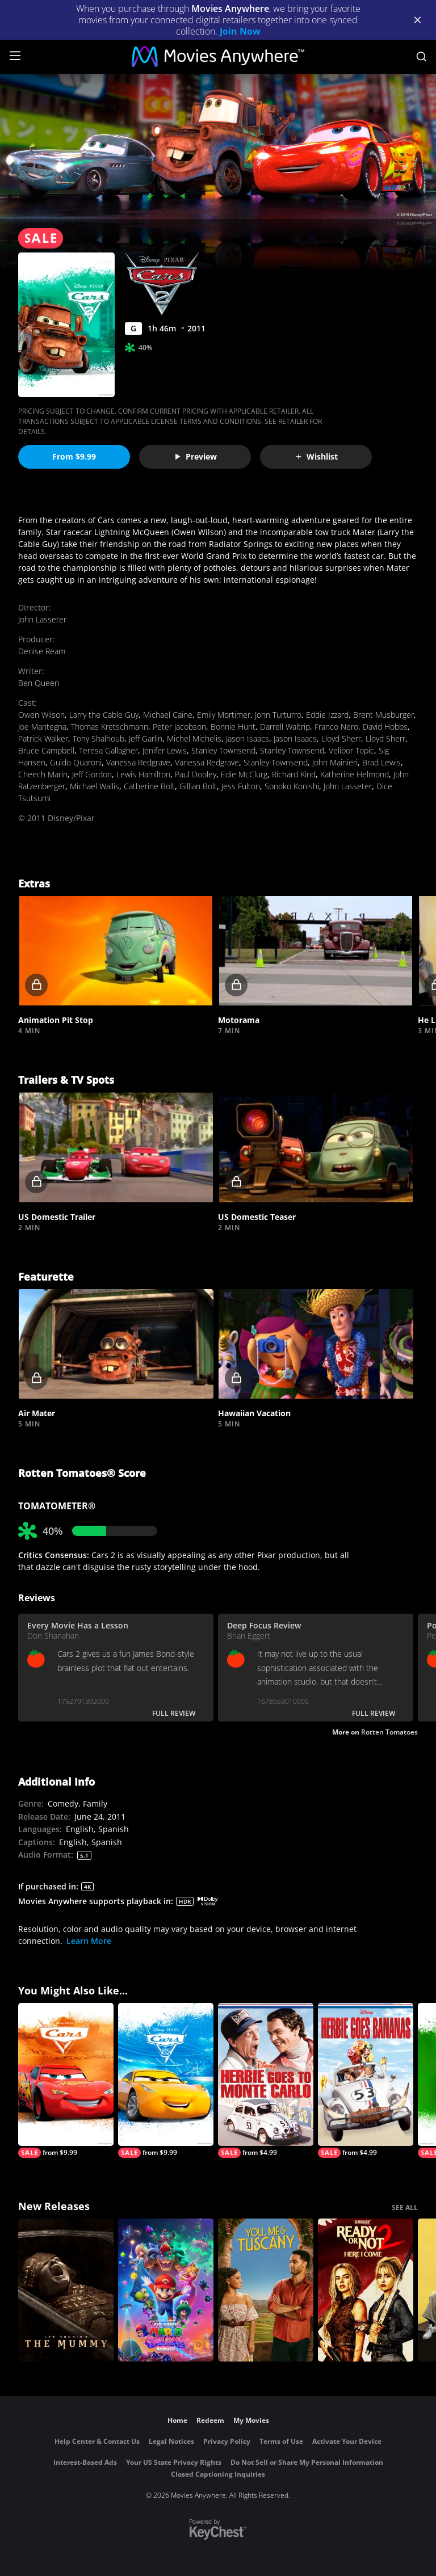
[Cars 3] (165, 2080)
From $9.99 (74, 456)
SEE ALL (405, 2207)
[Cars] (66, 2080)
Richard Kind (294, 774)
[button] (115, 951)
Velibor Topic (351, 750)
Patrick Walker (43, 738)
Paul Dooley (195, 774)
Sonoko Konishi (292, 786)
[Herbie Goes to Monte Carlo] (265, 2080)
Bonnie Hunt (233, 726)
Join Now (240, 31)
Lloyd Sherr (341, 738)
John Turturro (278, 714)
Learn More (88, 1940)
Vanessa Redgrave (138, 762)
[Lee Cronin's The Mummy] (66, 2290)
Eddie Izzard (327, 714)
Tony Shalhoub (98, 738)
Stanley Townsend (223, 750)
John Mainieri (335, 762)
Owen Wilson (41, 714)
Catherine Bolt (149, 786)
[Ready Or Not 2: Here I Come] (365, 2290)
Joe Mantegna (42, 726)
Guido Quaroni (76, 762)
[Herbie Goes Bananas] (365, 2080)
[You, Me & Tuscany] (265, 2290)
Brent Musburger (383, 714)
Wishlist (316, 456)
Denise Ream (41, 651)
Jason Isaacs (247, 738)
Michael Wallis (94, 786)
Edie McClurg (244, 774)
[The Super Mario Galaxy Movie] (165, 2290)
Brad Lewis (381, 762)
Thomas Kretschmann (109, 726)
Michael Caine (167, 714)
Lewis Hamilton (143, 774)
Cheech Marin (43, 774)
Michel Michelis (194, 738)
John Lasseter (42, 619)
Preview (195, 456)
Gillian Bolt (198, 786)
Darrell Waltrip (285, 726)
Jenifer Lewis (164, 750)
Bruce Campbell (46, 750)
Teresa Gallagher (108, 750)
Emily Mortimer (223, 714)
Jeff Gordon (92, 774)
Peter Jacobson (179, 726)
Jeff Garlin (145, 738)
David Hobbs (385, 726)
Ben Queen (38, 682)
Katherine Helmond (354, 774)
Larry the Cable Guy (104, 714)
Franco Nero (336, 726)
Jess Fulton (240, 786)
